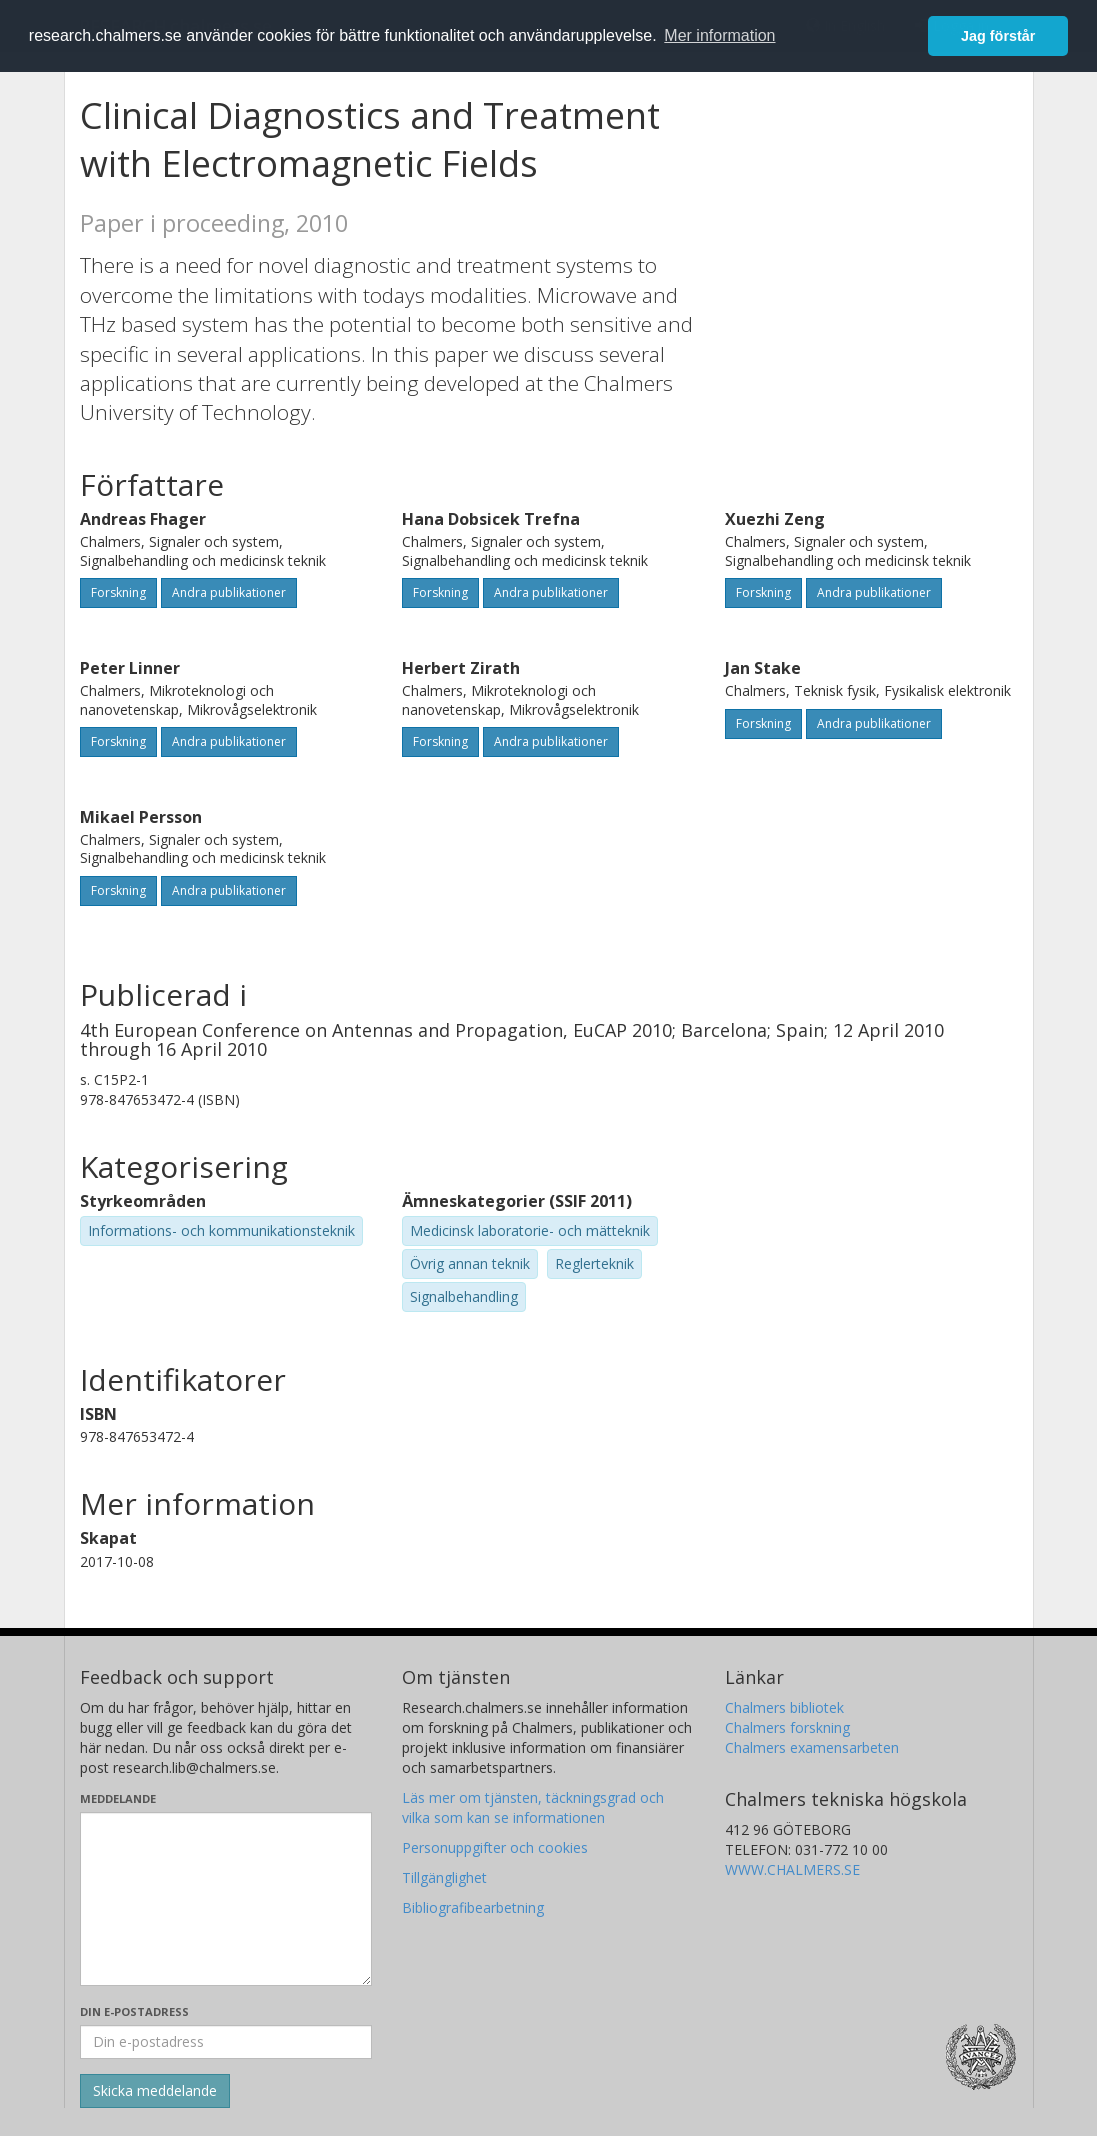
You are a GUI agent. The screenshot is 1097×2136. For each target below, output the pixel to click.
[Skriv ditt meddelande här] (226, 1899)
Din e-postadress (134, 2011)
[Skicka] (155, 2091)
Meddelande (118, 1798)
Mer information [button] (719, 35)
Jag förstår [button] (998, 36)
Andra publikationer (229, 592)
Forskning (118, 592)
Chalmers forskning (787, 1727)
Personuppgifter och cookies (495, 1847)
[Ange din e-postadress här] (226, 2042)
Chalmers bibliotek (784, 1707)
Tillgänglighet (444, 1877)
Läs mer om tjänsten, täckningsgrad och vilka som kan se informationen (533, 1807)
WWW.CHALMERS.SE (792, 1869)
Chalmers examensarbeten (812, 1747)
